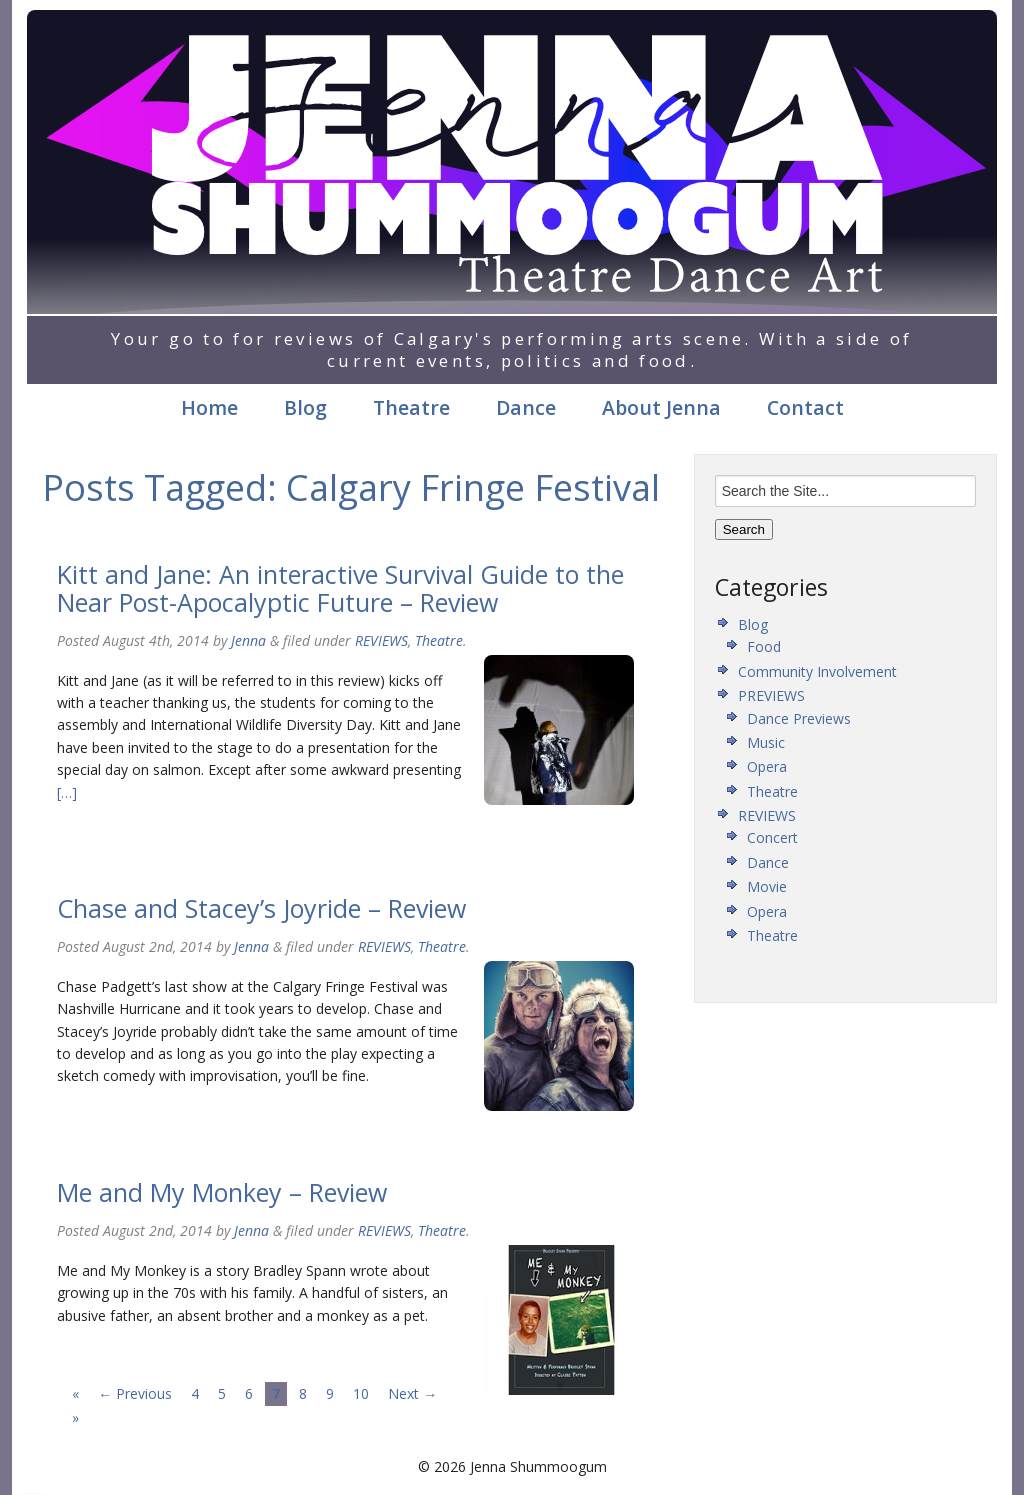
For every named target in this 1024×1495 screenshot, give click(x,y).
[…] (67, 792)
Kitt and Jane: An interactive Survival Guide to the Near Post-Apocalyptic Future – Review (340, 588)
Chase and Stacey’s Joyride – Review (261, 908)
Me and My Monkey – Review (222, 1192)
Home (209, 407)
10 (361, 1393)
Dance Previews (799, 718)
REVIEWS (381, 640)
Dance (526, 407)
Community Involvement (817, 671)
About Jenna (661, 407)
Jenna (248, 640)
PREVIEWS (771, 695)
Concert (772, 837)
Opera (767, 766)
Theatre (411, 407)
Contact (805, 407)
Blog (305, 407)
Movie (767, 886)
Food (764, 646)
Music (766, 742)
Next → (412, 1393)
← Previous (135, 1393)
